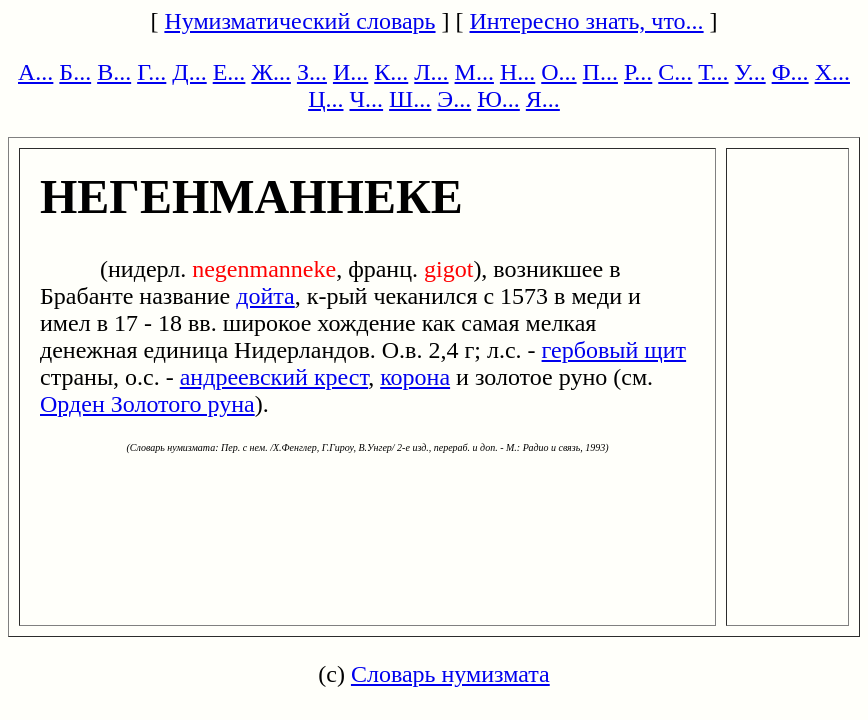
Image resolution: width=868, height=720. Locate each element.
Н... (517, 72)
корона (415, 377)
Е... (229, 72)
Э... (454, 99)
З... (312, 72)
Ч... (366, 99)
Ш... (410, 99)
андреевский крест (274, 377)
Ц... (325, 99)
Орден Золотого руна (147, 404)
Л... (431, 72)
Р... (638, 72)
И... (350, 72)
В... (114, 72)
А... (35, 72)
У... (750, 72)
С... (675, 72)
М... (474, 72)
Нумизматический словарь (299, 21)
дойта (265, 296)
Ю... (498, 99)
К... (391, 72)
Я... (543, 99)
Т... (713, 72)
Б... (75, 72)
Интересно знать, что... (587, 21)
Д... (189, 72)
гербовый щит (614, 350)
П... (600, 72)
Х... (832, 72)
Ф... (790, 72)
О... (558, 72)
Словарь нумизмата (450, 674)
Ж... (271, 72)
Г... (151, 72)
